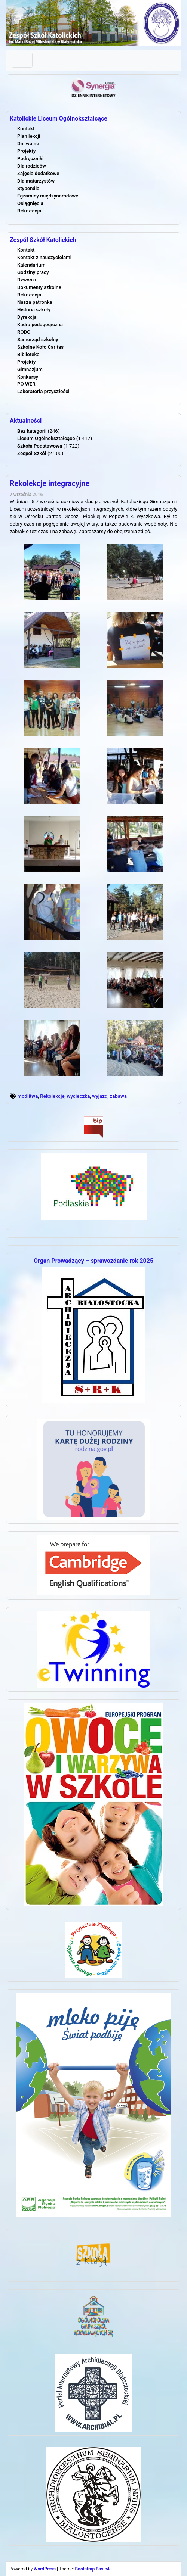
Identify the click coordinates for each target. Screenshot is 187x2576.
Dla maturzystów (36, 181)
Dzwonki (26, 280)
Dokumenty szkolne (39, 287)
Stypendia (28, 188)
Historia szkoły (33, 309)
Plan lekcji (28, 136)
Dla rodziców (31, 166)
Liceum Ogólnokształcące (46, 438)
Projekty (26, 151)
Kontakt (25, 128)
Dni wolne (28, 143)
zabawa (118, 1096)
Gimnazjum (30, 369)
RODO (24, 332)
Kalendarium (31, 265)
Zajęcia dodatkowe (38, 173)
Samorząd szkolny (37, 339)
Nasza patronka (34, 302)
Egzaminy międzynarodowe (47, 196)
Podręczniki (30, 158)
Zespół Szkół (31, 453)
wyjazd (99, 1096)
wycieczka (78, 1096)
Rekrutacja (29, 211)
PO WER (26, 384)
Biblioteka (28, 354)
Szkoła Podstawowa (39, 446)
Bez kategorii (31, 431)
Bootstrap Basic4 (92, 2569)
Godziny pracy (33, 272)
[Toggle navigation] (22, 60)
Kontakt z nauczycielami (44, 257)
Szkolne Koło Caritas (40, 347)
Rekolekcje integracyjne (49, 483)
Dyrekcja (27, 317)
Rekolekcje (52, 1096)
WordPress (45, 2569)
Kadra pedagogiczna (40, 324)
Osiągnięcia (30, 203)
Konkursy (27, 377)
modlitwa (27, 1096)
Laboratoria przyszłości (43, 391)
